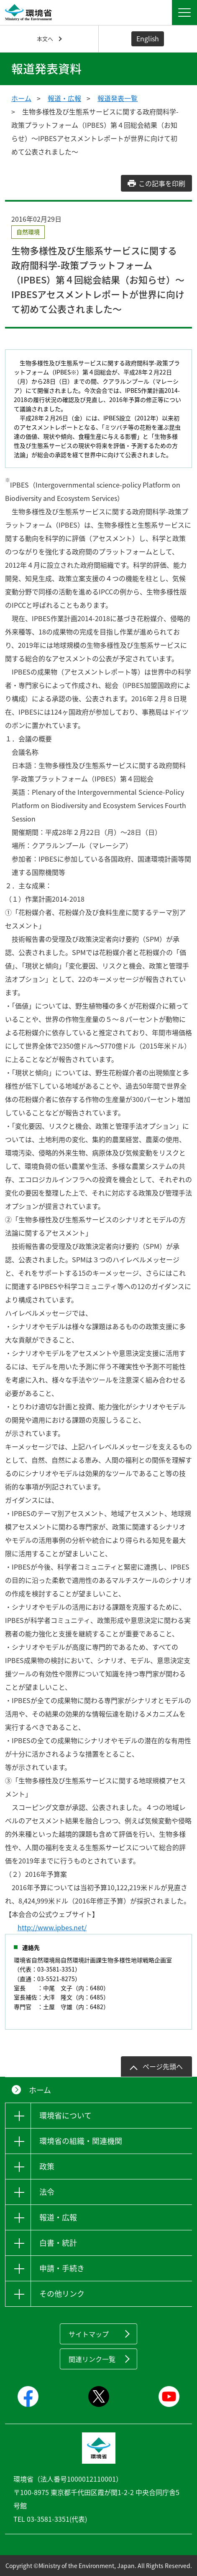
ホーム (21, 98)
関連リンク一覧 (92, 2359)
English (147, 38)
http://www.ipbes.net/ (52, 1927)
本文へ (45, 39)
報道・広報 (64, 98)
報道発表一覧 (117, 98)
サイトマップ (89, 2334)
